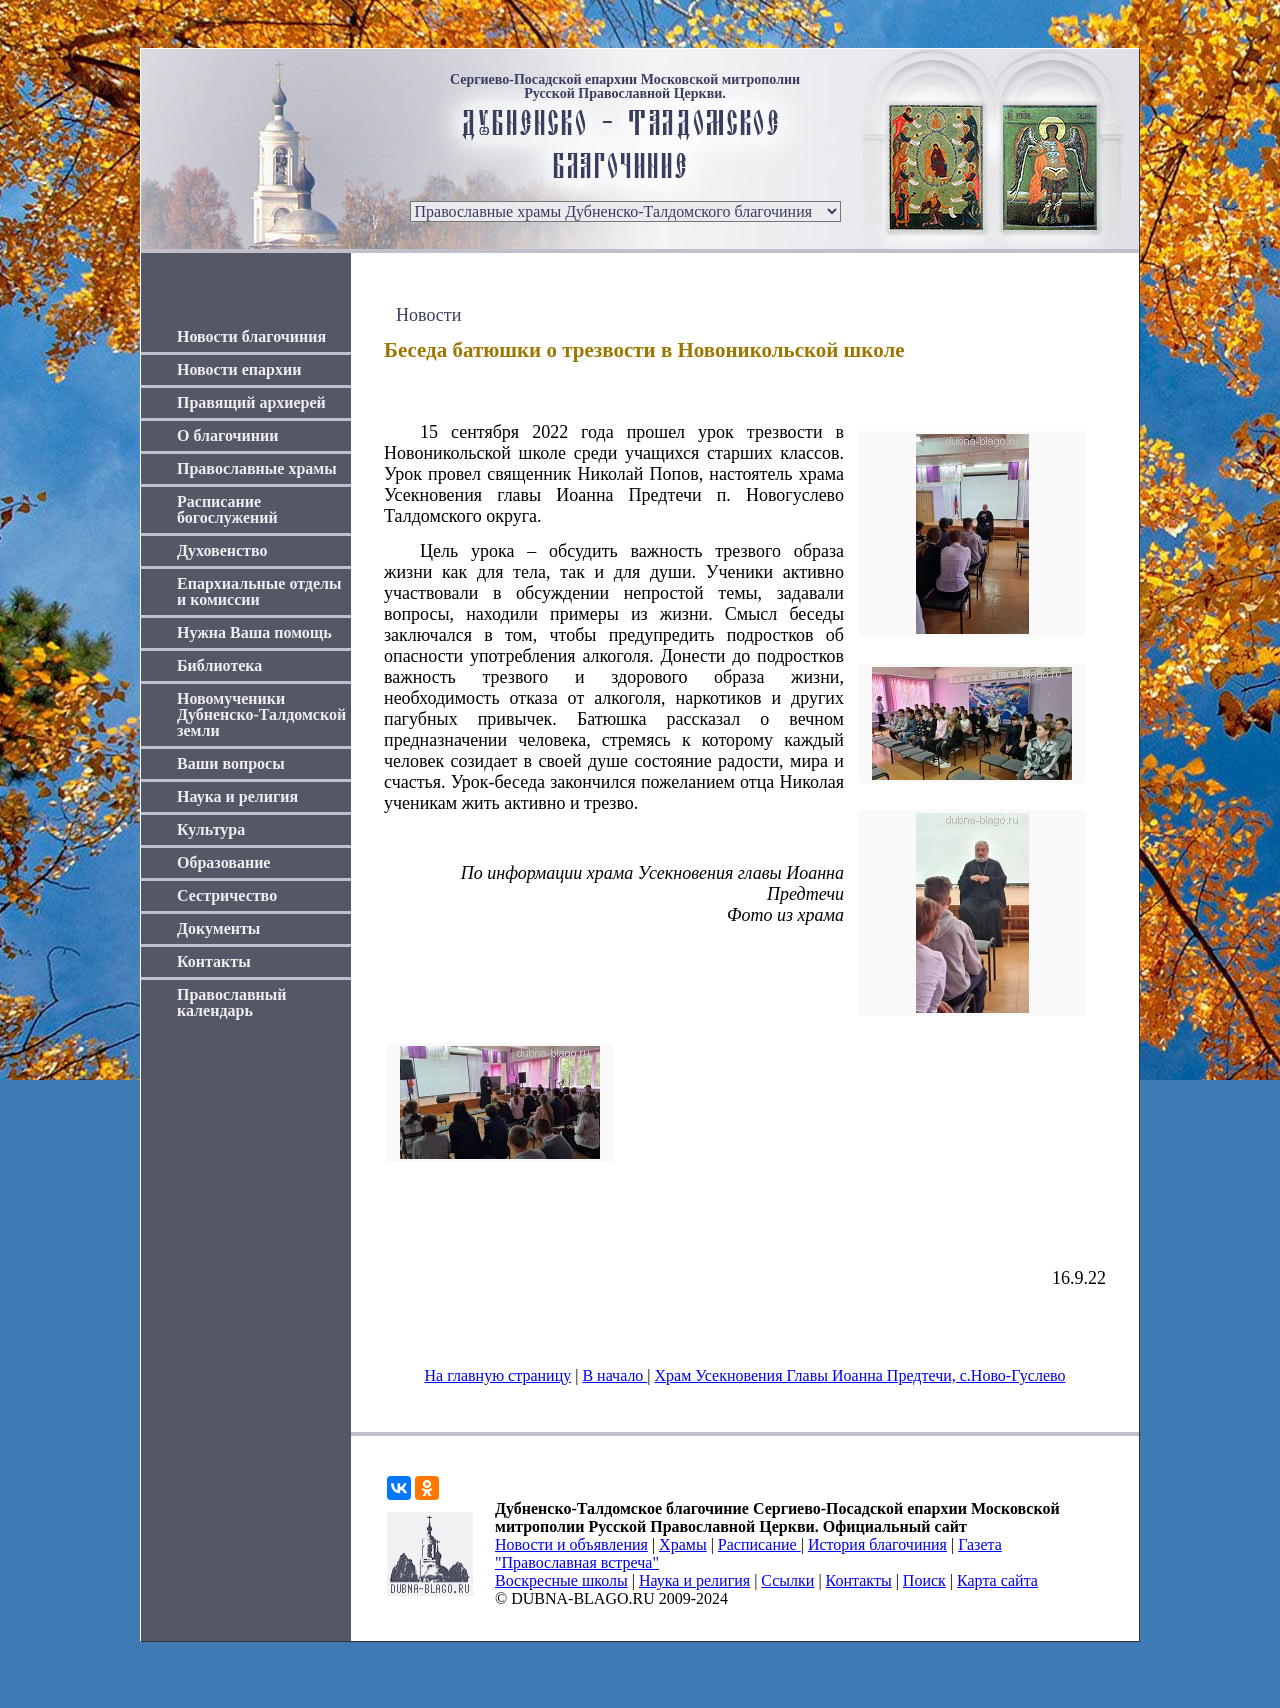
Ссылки (787, 1580)
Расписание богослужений (227, 509)
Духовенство (222, 550)
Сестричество (227, 895)
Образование (223, 862)
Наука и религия (237, 796)
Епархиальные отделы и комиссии (259, 591)
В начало (614, 1375)
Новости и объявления (571, 1544)
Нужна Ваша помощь (254, 632)
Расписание (759, 1544)
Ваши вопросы (231, 763)
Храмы (683, 1544)
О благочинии (227, 435)
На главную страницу (498, 1375)
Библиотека (219, 665)
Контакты (214, 961)
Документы (218, 928)
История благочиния (877, 1544)
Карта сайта (997, 1580)
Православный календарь (232, 1002)
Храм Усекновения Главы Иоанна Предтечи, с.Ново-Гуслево (860, 1375)
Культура (211, 829)
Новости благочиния (251, 336)
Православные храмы (257, 468)
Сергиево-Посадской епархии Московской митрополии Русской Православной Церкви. (625, 87)
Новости (428, 315)
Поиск (924, 1580)
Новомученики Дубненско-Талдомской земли (261, 714)
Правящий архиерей (251, 402)
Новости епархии (239, 369)
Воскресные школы (561, 1580)
